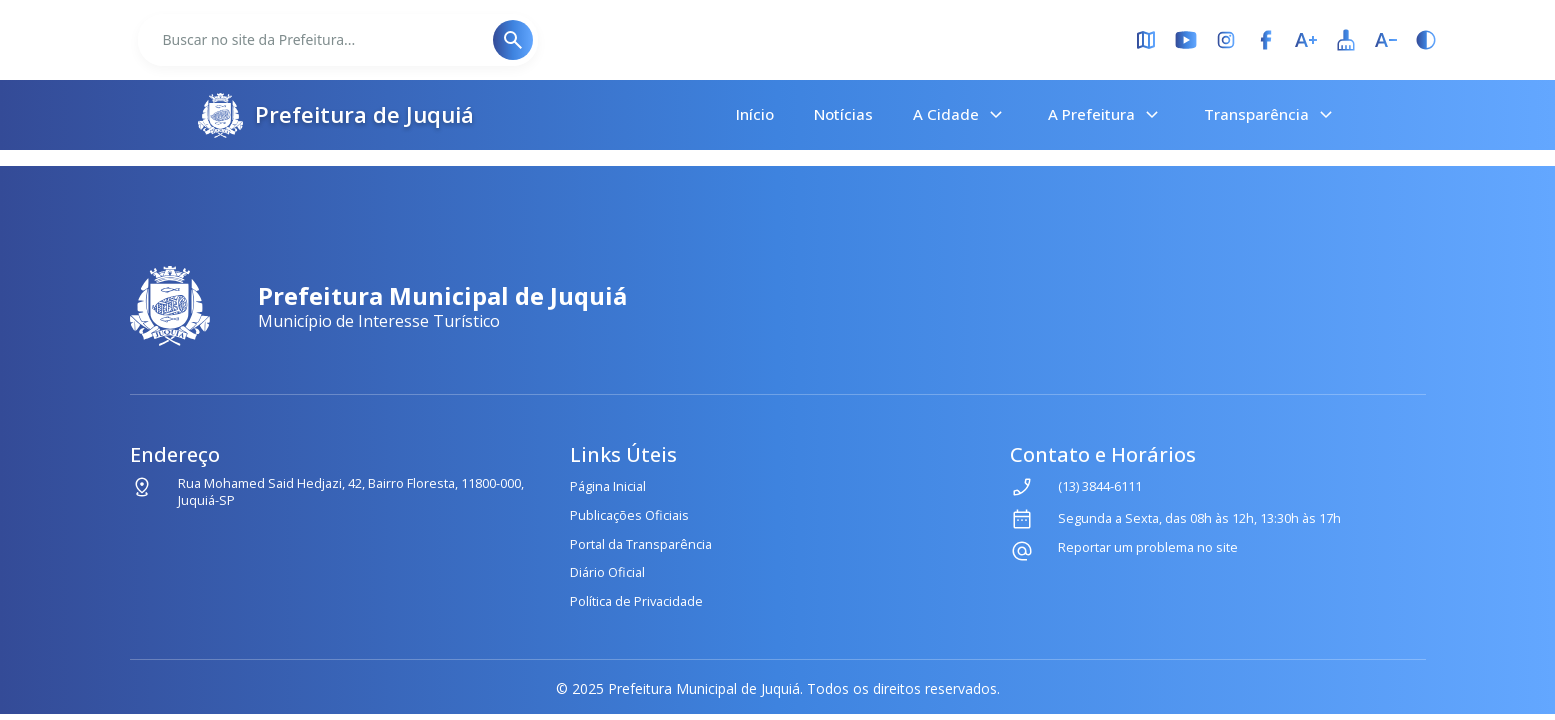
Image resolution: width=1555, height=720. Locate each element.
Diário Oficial (607, 572)
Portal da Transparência (641, 544)
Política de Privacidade (636, 601)
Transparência (1271, 115)
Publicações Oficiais (629, 515)
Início (755, 114)
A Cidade (960, 115)
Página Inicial (608, 486)
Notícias (843, 114)
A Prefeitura (1106, 115)
